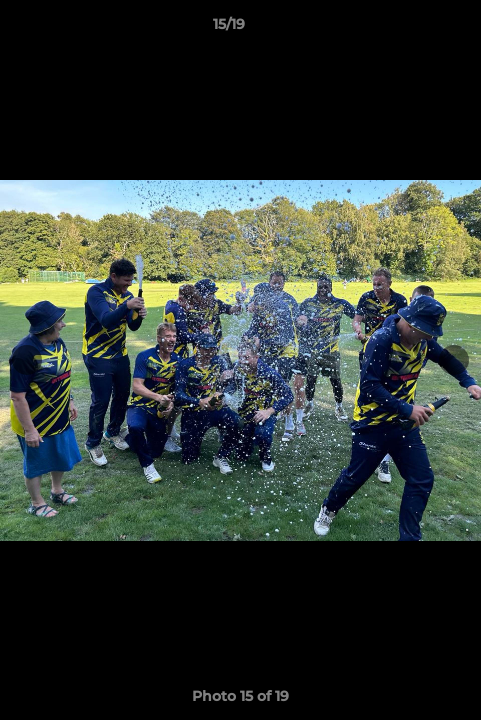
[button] (409, 29)
